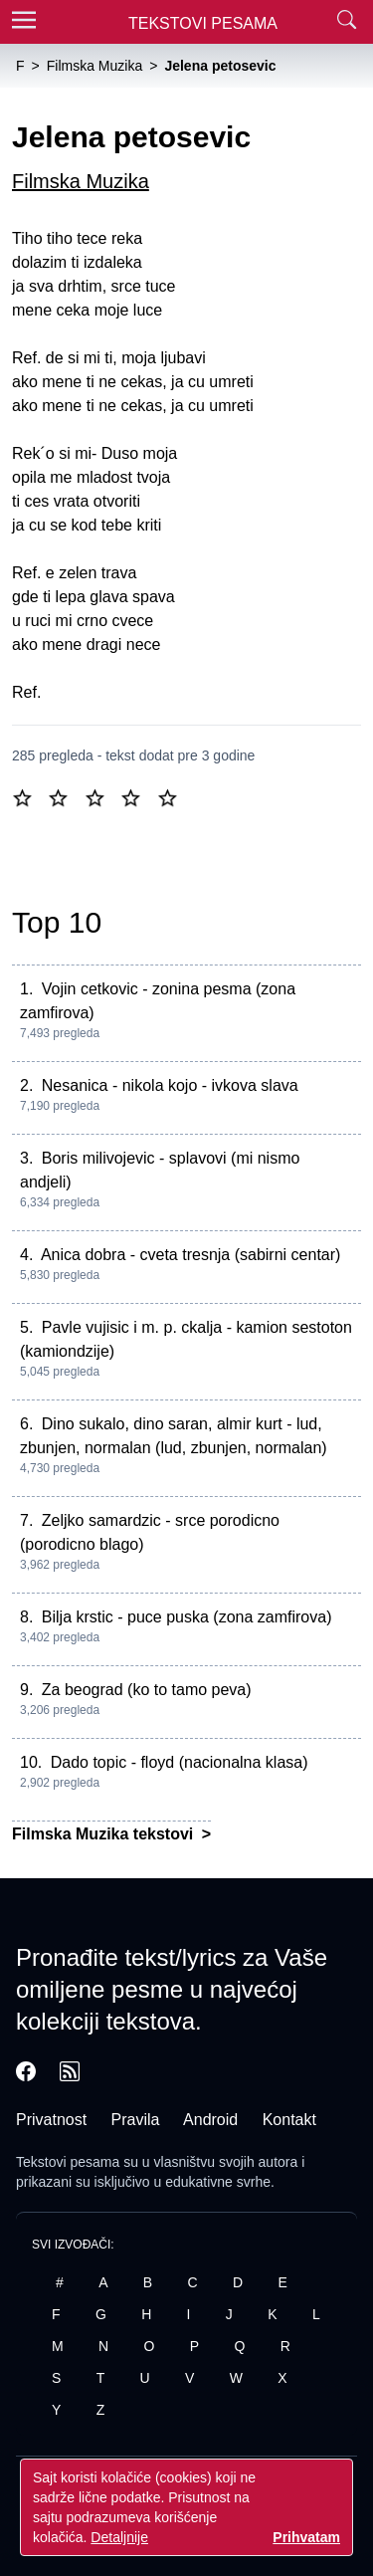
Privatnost (51, 2119)
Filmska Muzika (80, 181)
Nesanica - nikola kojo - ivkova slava (170, 1085)
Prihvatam (306, 2537)
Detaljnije (119, 2537)
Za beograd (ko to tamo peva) (147, 1689)
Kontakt (289, 2119)
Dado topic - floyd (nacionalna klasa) (179, 1762)
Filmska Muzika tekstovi (105, 1833)
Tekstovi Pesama (203, 23)
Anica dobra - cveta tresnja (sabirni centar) (190, 1254)
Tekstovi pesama (67, 2162)
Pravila (135, 2119)
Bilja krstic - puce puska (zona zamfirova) (187, 1617)
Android (210, 2119)
